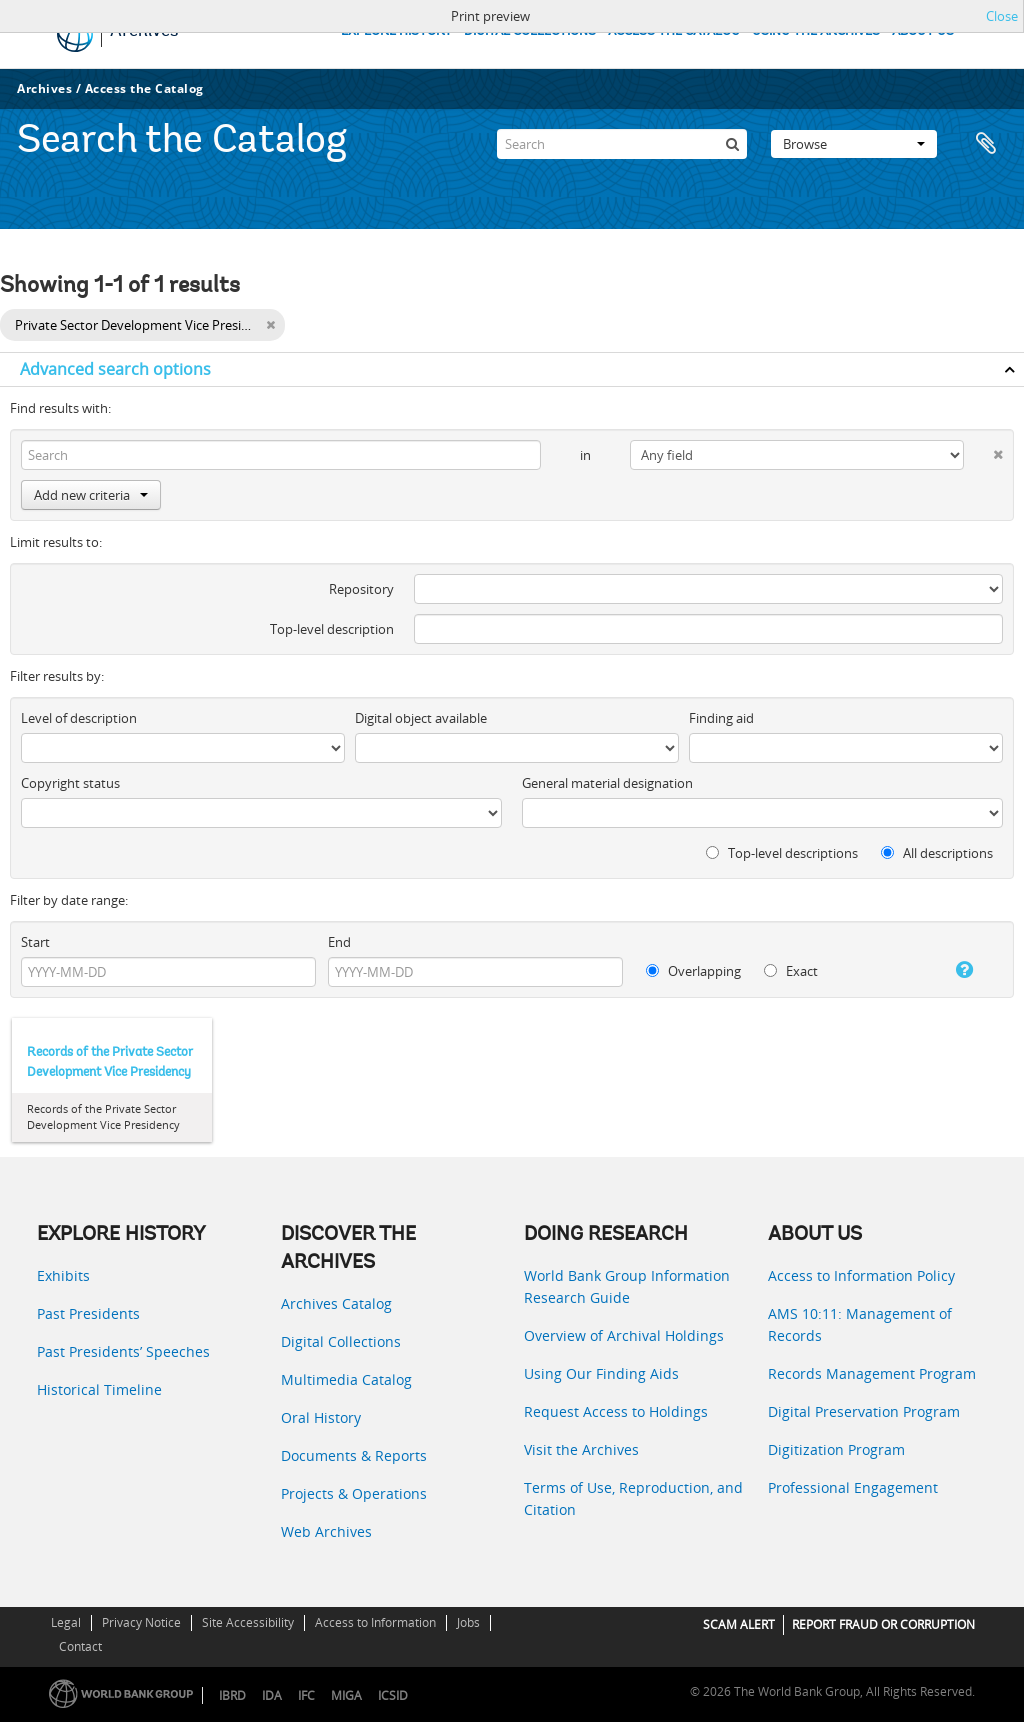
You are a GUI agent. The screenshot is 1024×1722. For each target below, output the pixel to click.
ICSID (393, 1695)
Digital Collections (341, 1341)
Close (1002, 16)
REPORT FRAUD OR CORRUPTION (883, 1624)
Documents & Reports (354, 1455)
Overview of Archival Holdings (624, 1335)
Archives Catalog (336, 1303)
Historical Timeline (99, 1389)
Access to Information (375, 1622)
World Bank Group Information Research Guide (627, 1286)
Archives (44, 88)
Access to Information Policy (861, 1275)
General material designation (607, 783)
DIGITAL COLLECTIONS (530, 31)
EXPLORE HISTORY (396, 31)
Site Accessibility (248, 1622)
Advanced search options (115, 369)
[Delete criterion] (983, 450)
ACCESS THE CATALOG (674, 31)
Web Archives (326, 1531)
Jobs (468, 1622)
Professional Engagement (853, 1487)
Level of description (79, 718)
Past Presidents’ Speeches (123, 1351)
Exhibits (63, 1275)
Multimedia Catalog (346, 1379)
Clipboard (986, 144)
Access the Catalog (144, 88)
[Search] (622, 144)
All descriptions (937, 853)
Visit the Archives (581, 1449)
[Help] (952, 970)
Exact (791, 971)
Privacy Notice (141, 1622)
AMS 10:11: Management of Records (860, 1324)
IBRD (232, 1695)
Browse (854, 144)
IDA (272, 1695)
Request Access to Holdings (616, 1411)
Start (35, 942)
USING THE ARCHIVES (816, 31)
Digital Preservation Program (864, 1411)
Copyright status (70, 783)
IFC (306, 1695)
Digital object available (421, 718)
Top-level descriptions (782, 853)
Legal (66, 1622)
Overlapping (693, 971)
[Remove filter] (270, 325)
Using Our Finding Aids (601, 1373)
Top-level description (332, 629)
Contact (80, 1646)
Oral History (321, 1417)
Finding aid (721, 718)
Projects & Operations (354, 1493)
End (339, 942)
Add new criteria (91, 495)
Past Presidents (88, 1313)
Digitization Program (836, 1449)
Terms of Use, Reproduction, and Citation (633, 1498)
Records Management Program (872, 1373)
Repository (361, 589)
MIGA (346, 1695)
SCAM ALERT (739, 1624)
